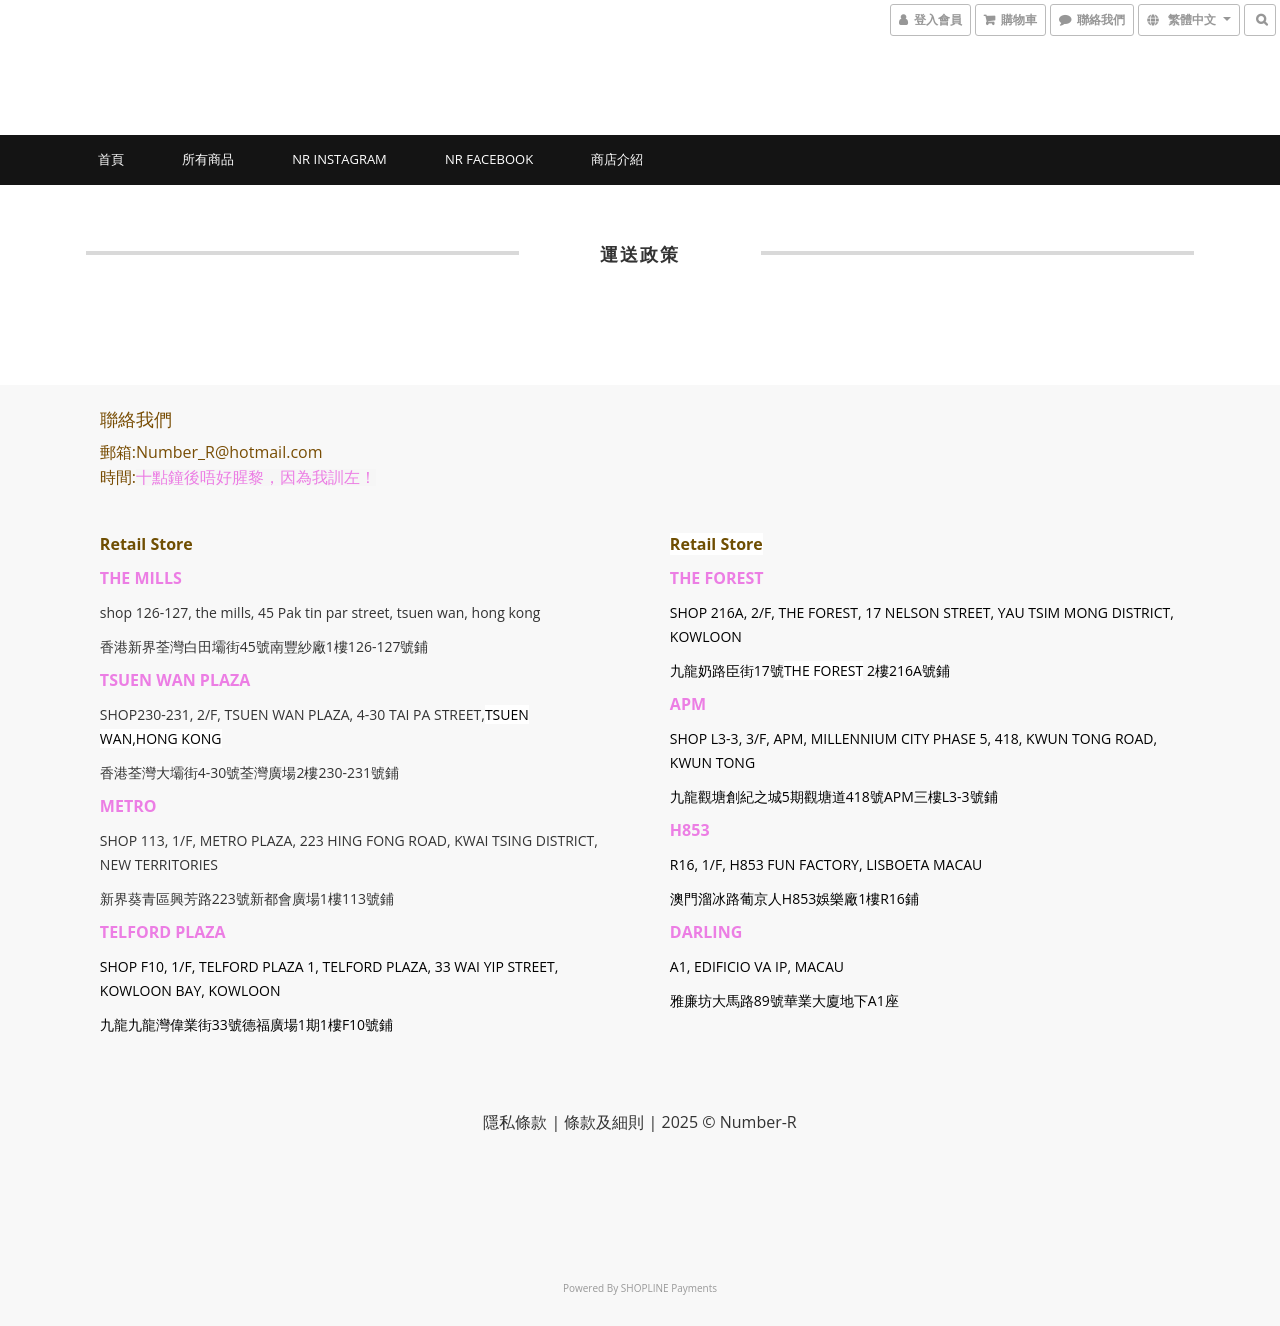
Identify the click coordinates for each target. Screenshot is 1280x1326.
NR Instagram (339, 159)
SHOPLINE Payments (669, 1288)
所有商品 (208, 159)
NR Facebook (489, 159)
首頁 (111, 159)
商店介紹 (617, 159)
